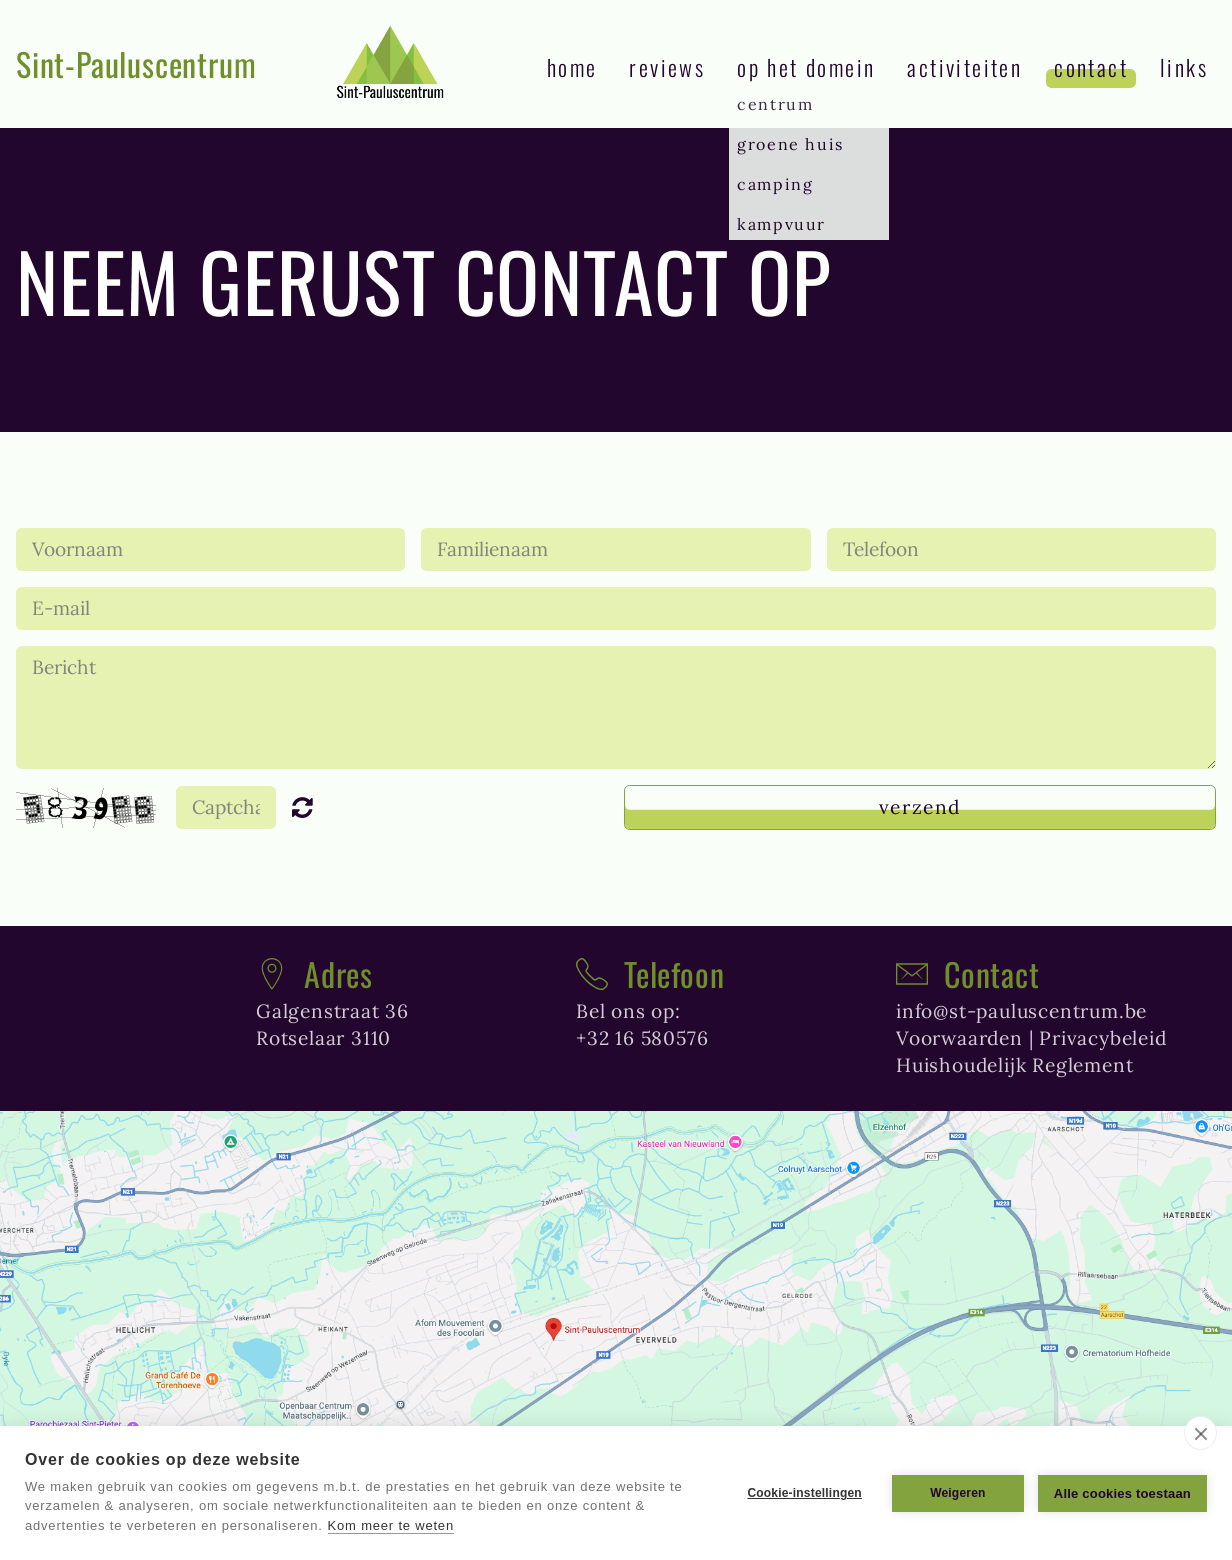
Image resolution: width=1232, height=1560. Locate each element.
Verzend (920, 807)
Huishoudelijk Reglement (1014, 1065)
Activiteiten (964, 66)
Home (572, 66)
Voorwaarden (959, 1038)
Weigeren (957, 1493)
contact (1091, 66)
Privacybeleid (1102, 1038)
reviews (667, 66)
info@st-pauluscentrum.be (1021, 1011)
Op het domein (806, 66)
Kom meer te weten (391, 1525)
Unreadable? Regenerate (311, 807)
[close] (1200, 1433)
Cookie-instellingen (804, 1493)
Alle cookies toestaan (1122, 1493)
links (1184, 66)
